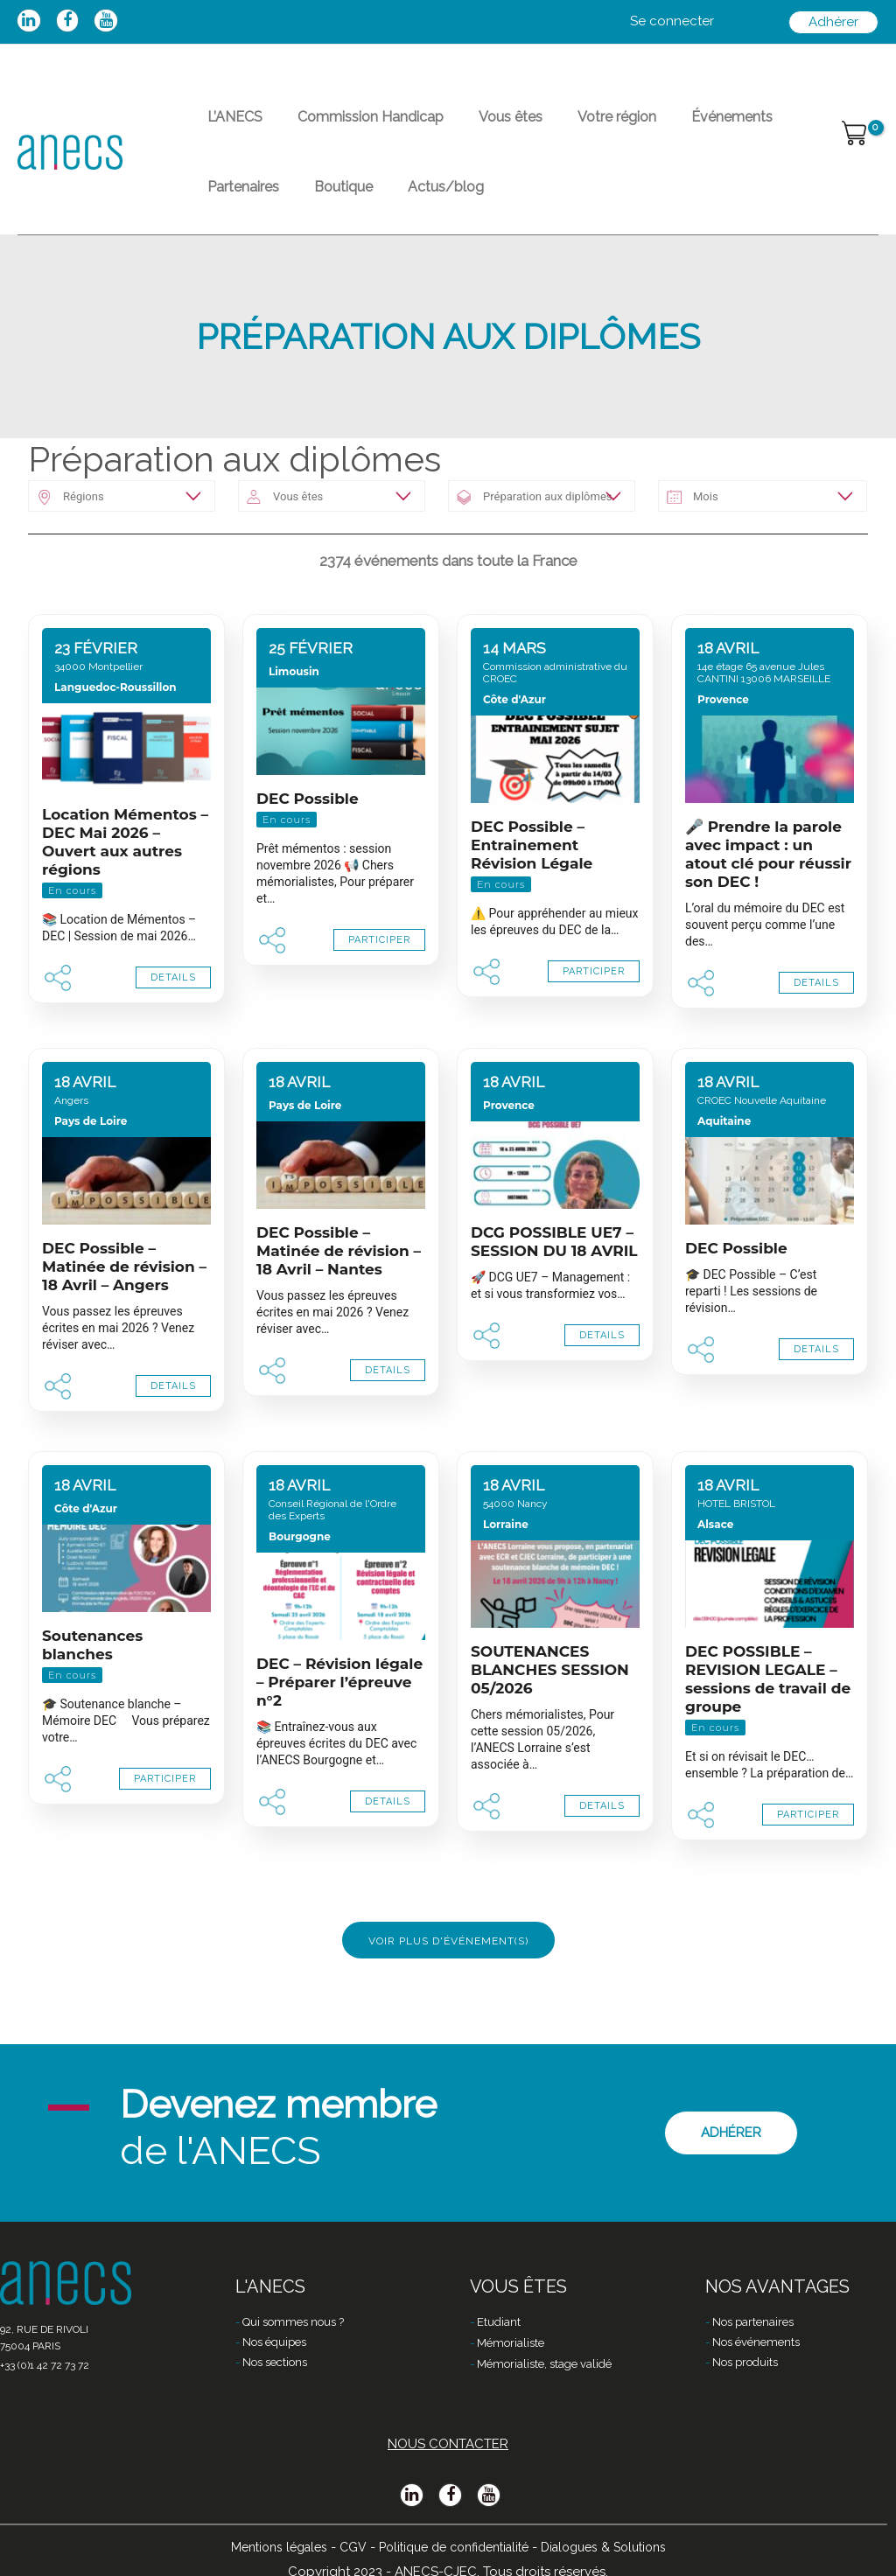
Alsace (715, 1566)
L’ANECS (228, 127)
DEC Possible (307, 840)
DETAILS (173, 1019)
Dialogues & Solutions (616, 2547)
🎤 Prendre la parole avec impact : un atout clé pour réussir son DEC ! (768, 896)
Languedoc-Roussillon (115, 729)
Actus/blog (318, 218)
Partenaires (766, 127)
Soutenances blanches (92, 1687)
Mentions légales (264, 2547)
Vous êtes (476, 127)
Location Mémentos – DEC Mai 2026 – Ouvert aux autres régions (125, 884)
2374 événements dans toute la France (448, 602)
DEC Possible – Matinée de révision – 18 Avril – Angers (124, 1308)
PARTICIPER (379, 982)
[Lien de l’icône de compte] (672, 22)
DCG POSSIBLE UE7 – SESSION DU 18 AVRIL (554, 1284)
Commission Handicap (349, 127)
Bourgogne (300, 1578)
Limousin (294, 713)
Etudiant (499, 2321)
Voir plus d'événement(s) (448, 1983)
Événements (669, 127)
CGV (342, 2547)
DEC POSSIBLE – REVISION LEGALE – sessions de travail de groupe (767, 1721)
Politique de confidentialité (452, 2547)
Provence (723, 741)
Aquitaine (724, 1162)
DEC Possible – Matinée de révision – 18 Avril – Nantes (338, 1293)
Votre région (567, 127)
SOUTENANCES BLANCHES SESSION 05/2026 (550, 1712)
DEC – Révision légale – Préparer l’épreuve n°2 (339, 1724)
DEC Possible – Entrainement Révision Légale (531, 887)
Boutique (229, 218)
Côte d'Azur (514, 741)
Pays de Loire (90, 1162)
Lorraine (505, 1566)
